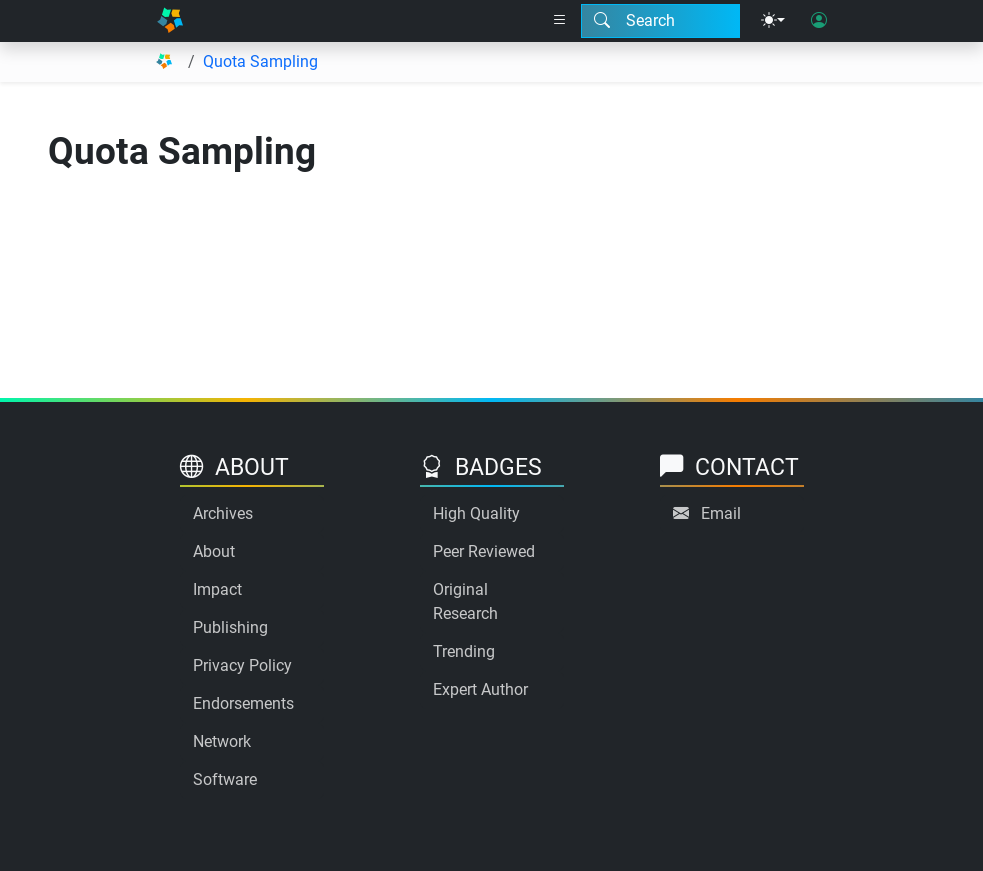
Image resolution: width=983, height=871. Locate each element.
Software (225, 779)
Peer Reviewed (484, 551)
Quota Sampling (260, 61)
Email (721, 513)
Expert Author (480, 689)
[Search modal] (660, 21)
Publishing (230, 627)
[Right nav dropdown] (560, 21)
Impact (217, 589)
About (214, 551)
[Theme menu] (773, 21)
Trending (464, 651)
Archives (223, 513)
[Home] (170, 21)
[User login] (819, 21)
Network (222, 741)
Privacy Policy (242, 665)
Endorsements (243, 703)
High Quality (476, 513)
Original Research (465, 601)
